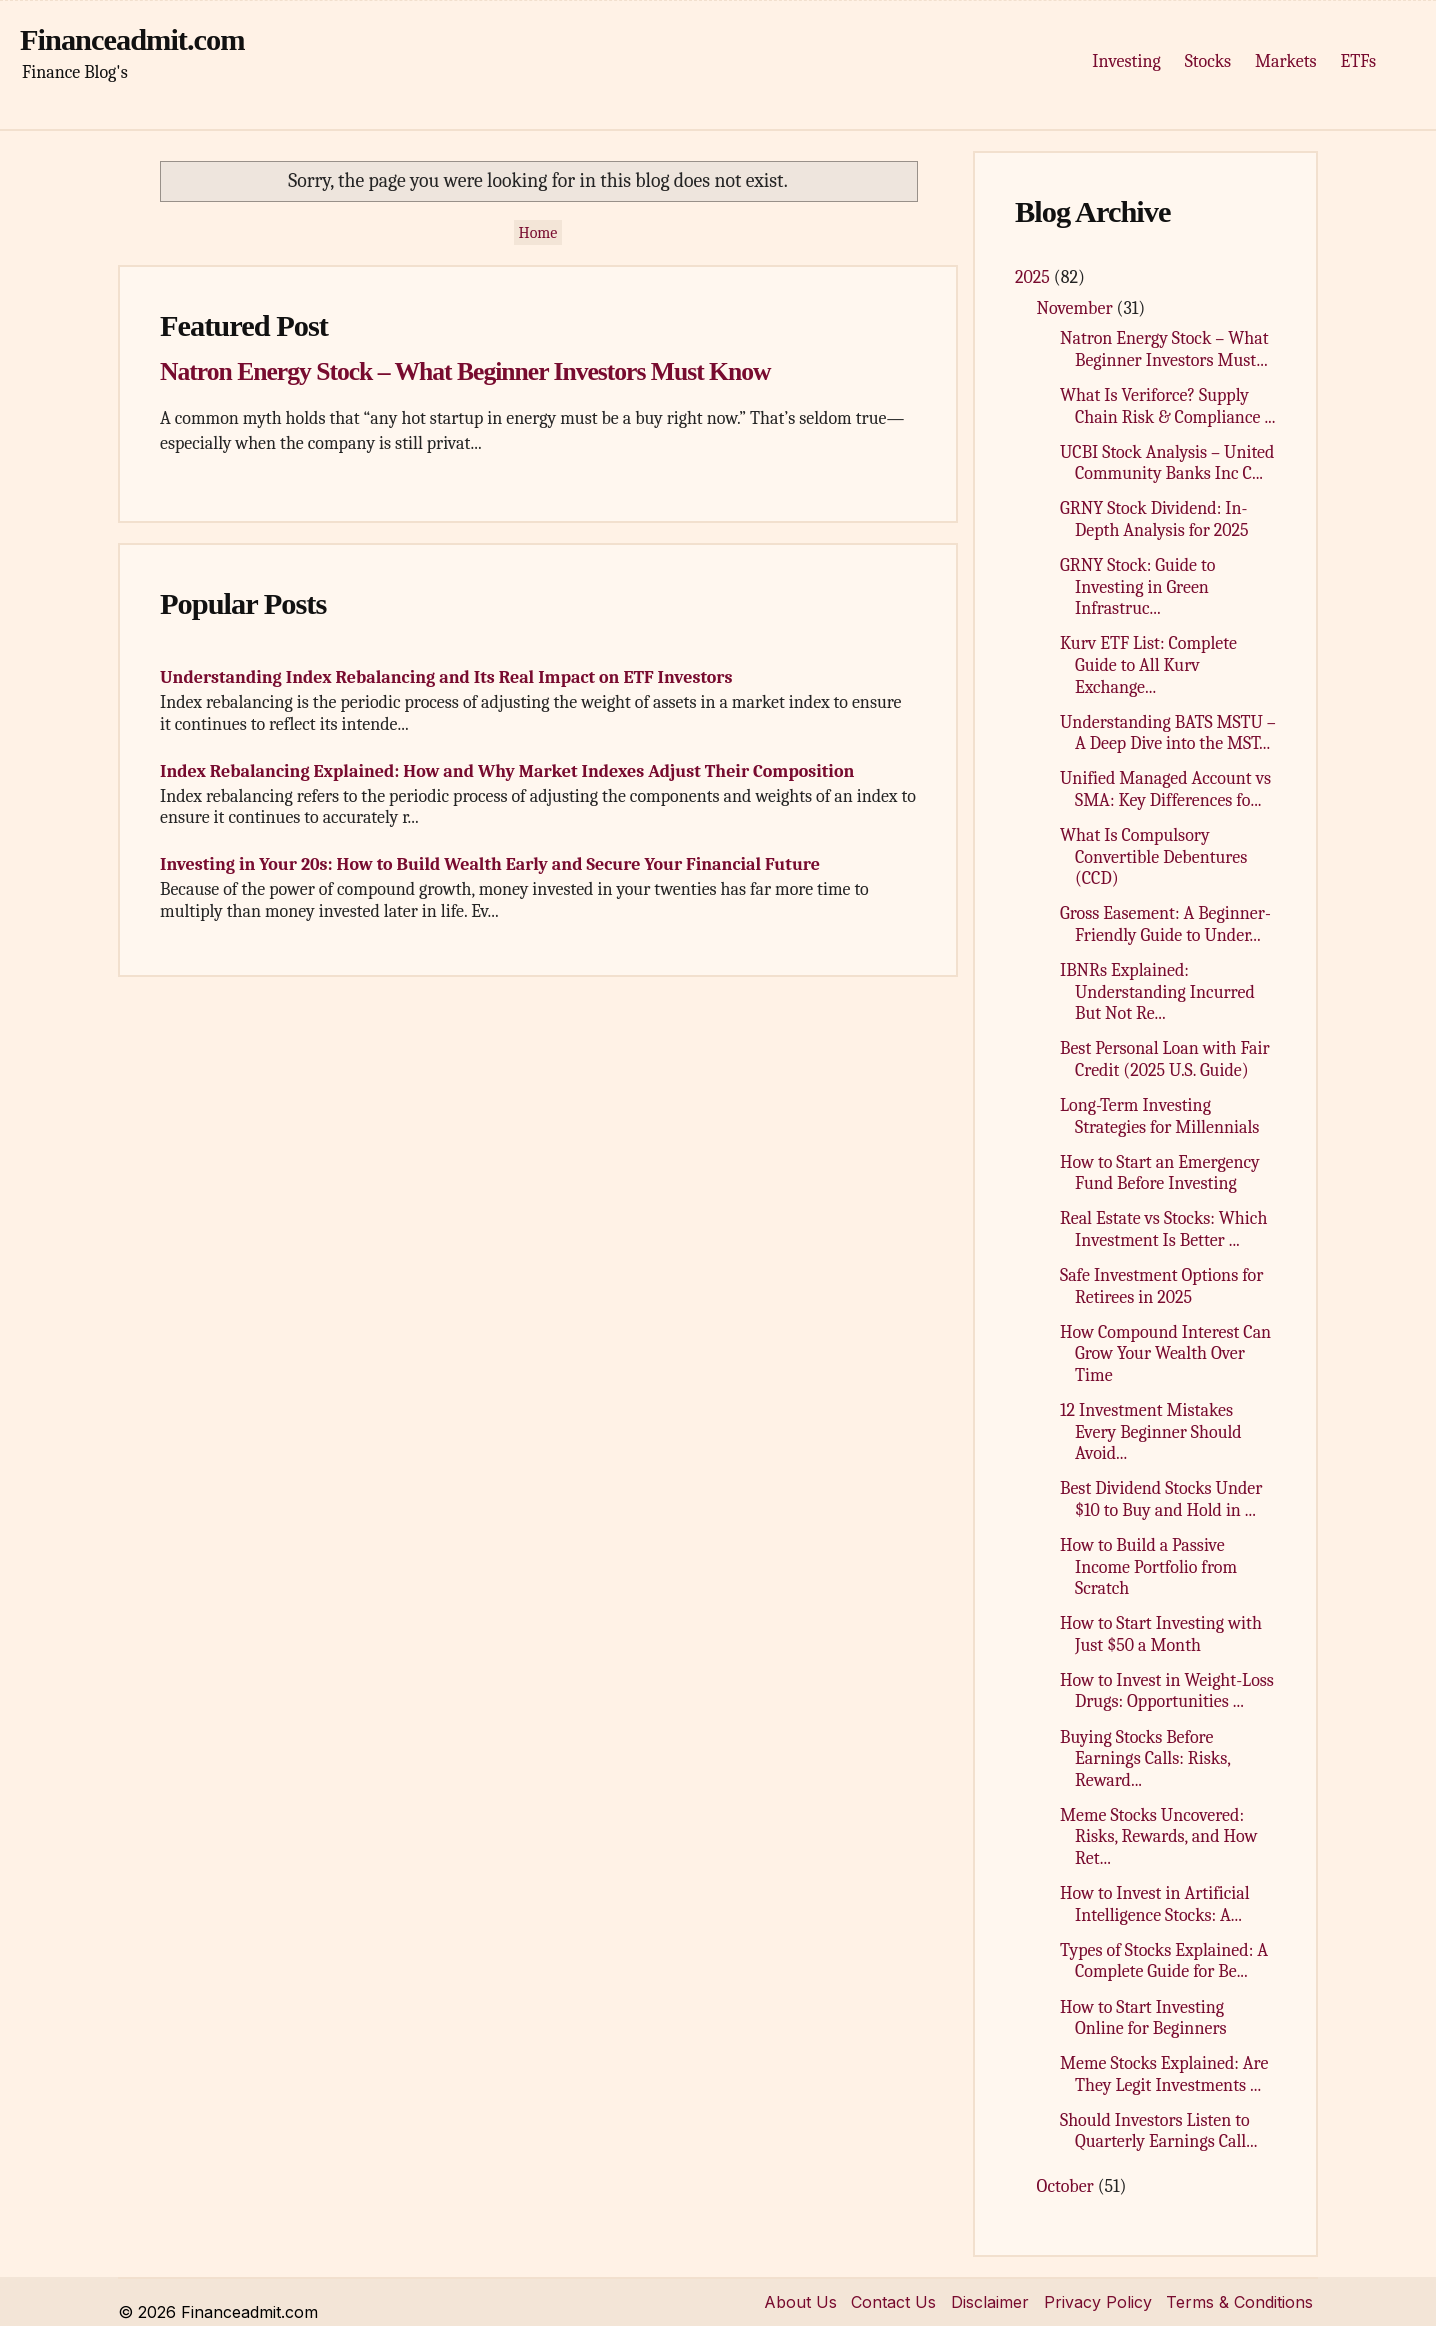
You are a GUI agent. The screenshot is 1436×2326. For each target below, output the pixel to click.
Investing (1126, 61)
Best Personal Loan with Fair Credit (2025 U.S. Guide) (1165, 1059)
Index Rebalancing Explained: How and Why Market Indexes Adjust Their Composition (507, 771)
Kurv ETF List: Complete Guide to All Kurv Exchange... (1148, 665)
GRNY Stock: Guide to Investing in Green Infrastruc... (1137, 587)
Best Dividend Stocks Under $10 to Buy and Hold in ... (1161, 1499)
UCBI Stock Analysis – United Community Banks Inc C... (1167, 463)
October (1067, 2186)
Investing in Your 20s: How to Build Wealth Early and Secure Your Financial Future (490, 864)
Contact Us (893, 2302)
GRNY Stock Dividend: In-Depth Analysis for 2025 (1154, 519)
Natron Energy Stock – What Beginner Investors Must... (1164, 349)
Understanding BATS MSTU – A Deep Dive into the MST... (1168, 733)
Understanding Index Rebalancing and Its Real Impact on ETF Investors (446, 677)
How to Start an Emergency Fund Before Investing (1160, 1173)
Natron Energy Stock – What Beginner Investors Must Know (465, 371)
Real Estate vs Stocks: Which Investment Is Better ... (1163, 1229)
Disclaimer (990, 2302)
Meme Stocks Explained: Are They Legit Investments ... (1164, 2074)
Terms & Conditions (1239, 2302)
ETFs (1358, 61)
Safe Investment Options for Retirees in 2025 (1161, 1286)
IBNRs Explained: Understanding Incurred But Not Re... (1157, 992)
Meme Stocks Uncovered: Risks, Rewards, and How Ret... (1159, 1837)
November (1077, 308)
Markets (1285, 61)
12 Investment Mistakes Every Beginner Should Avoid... (1151, 1432)
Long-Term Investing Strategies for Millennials (1159, 1116)
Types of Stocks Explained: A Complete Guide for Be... (1164, 1961)
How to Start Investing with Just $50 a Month (1161, 1634)
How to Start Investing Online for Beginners (1143, 2018)
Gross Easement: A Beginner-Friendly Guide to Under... (1165, 924)
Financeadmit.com (132, 40)
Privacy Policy (1098, 2302)
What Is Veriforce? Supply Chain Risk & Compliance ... (1168, 406)
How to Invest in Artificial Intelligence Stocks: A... (1155, 1904)
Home (538, 233)
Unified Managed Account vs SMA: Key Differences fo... (1165, 789)
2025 (1034, 277)
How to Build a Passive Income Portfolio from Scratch (1148, 1567)
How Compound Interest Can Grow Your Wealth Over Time (1165, 1354)
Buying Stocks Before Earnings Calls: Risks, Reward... (1145, 1759)
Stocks (1208, 61)
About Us (800, 2302)
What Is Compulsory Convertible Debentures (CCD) (1153, 857)
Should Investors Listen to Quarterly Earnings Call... (1158, 2131)
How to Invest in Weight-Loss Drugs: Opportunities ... (1167, 1691)
